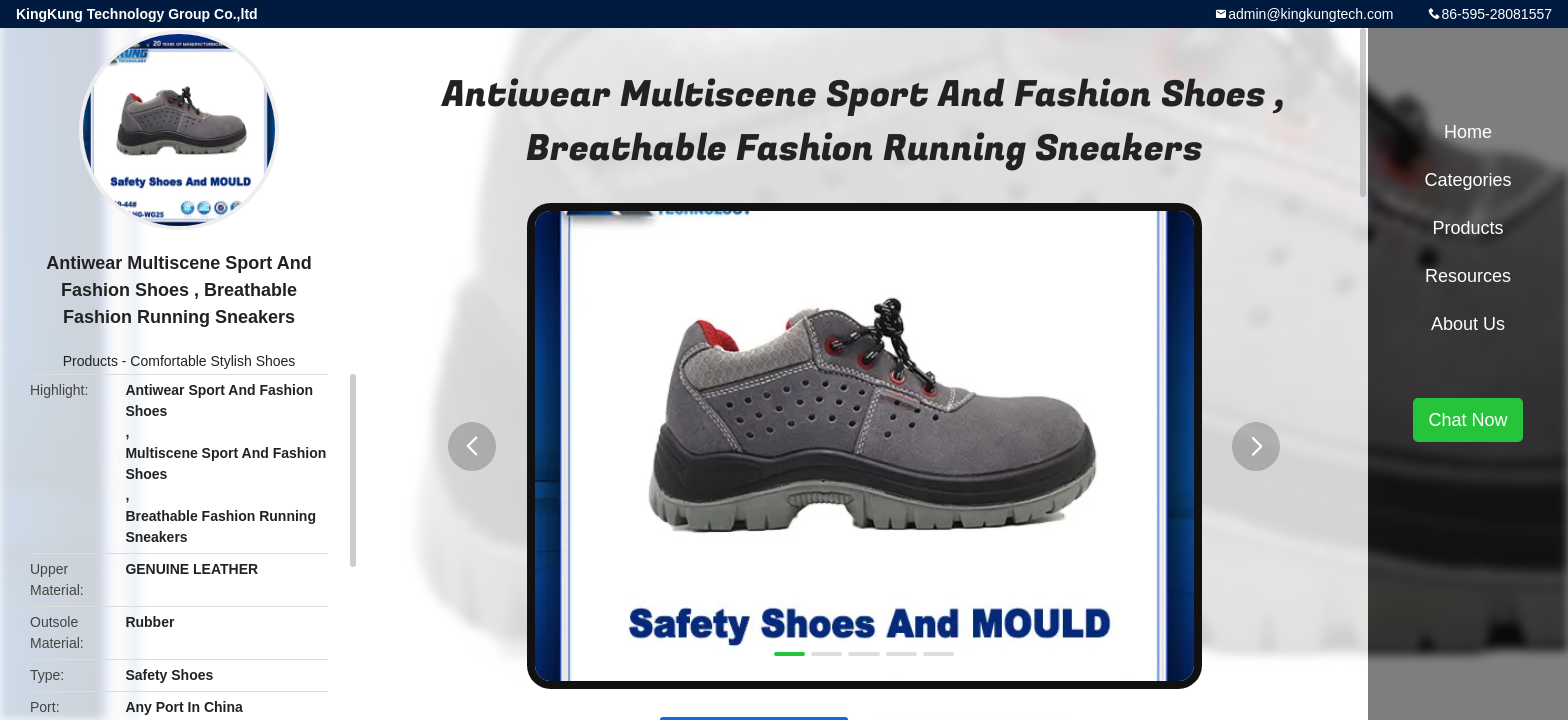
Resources (1468, 276)
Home (1468, 132)
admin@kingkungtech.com (1310, 14)
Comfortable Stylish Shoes (212, 361)
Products (90, 361)
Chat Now (1467, 420)
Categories (1467, 180)
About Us (1468, 324)
